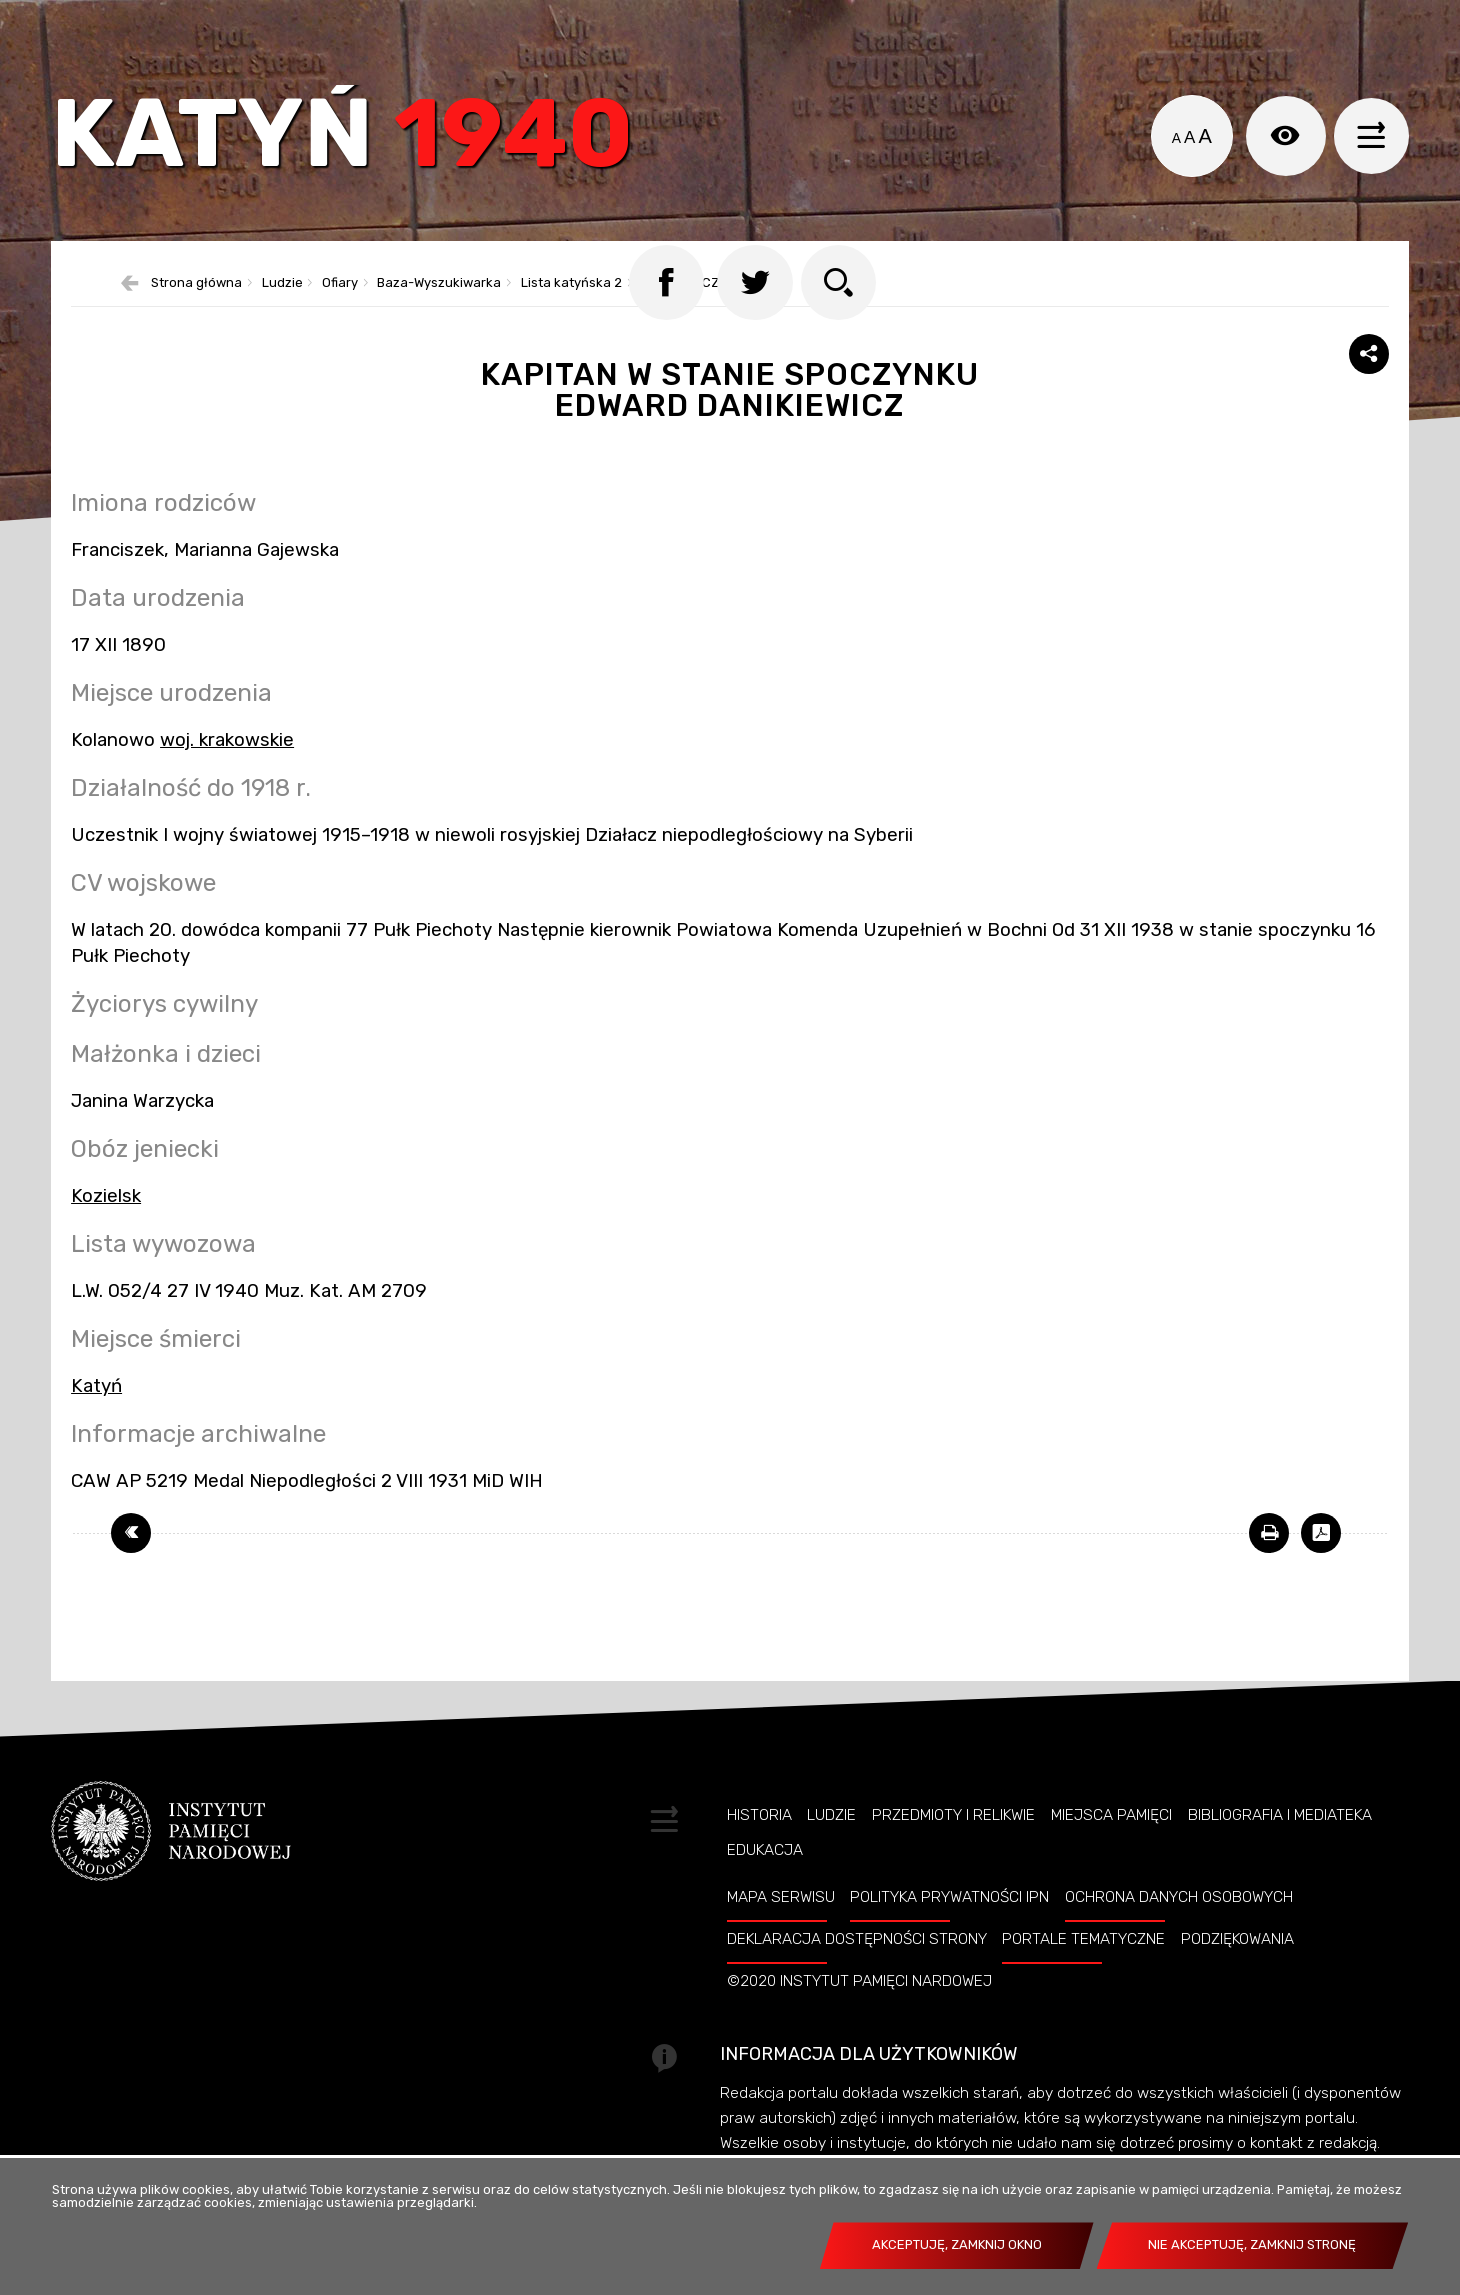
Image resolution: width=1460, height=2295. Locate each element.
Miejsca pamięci (1111, 1844)
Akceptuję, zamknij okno (957, 2244)
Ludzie (831, 1844)
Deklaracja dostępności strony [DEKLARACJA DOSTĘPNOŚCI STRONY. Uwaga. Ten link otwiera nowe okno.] (857, 1968)
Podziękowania (1237, 1968)
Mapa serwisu (781, 1926)
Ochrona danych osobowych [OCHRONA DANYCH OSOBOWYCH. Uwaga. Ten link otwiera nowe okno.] (1179, 1926)
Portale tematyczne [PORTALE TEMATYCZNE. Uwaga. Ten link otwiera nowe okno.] (1083, 1968)
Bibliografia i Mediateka (1280, 1844)
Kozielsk (106, 1225)
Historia (759, 1844)
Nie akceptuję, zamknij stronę (1252, 2244)
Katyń (355, 144)
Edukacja (765, 1879)
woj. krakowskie (227, 769)
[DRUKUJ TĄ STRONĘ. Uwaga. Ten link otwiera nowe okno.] (1269, 1562)
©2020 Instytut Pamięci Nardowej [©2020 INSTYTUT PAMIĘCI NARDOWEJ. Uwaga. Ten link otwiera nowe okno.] (859, 2010)
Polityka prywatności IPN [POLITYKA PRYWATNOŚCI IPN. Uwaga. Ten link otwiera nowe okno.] (949, 1926)
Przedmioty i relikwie (953, 1844)
